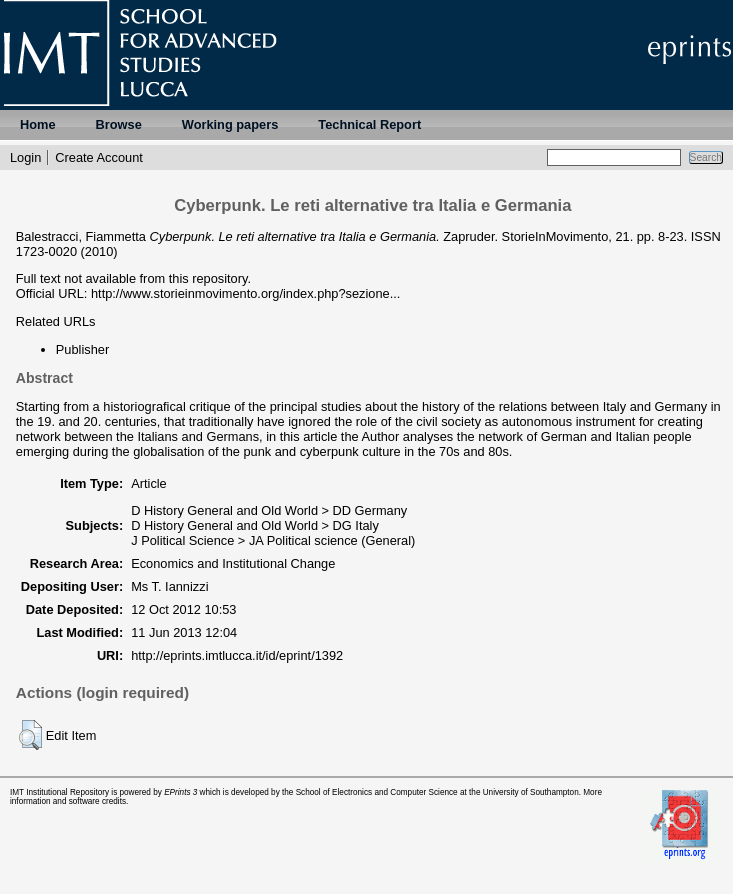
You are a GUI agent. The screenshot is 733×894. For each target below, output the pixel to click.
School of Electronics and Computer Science (377, 792)
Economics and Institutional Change (233, 563)
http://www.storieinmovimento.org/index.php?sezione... (245, 293)
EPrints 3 (180, 792)
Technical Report (369, 124)
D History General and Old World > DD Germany (269, 510)
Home (38, 124)
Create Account (99, 157)
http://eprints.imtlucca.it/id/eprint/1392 (237, 655)
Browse (119, 124)
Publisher (82, 349)
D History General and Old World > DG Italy (255, 525)
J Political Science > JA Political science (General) (273, 540)
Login (25, 157)
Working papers (230, 124)
